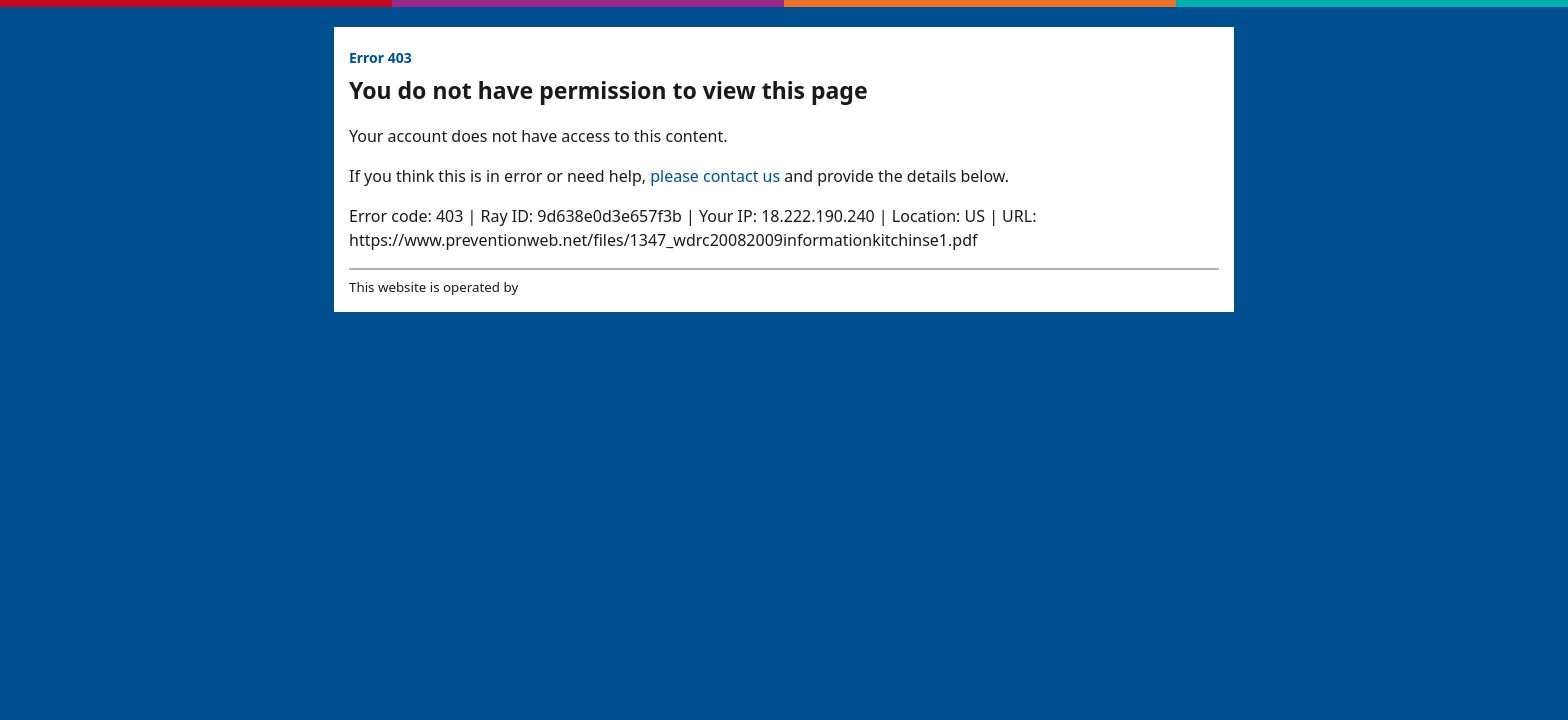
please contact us (715, 176)
